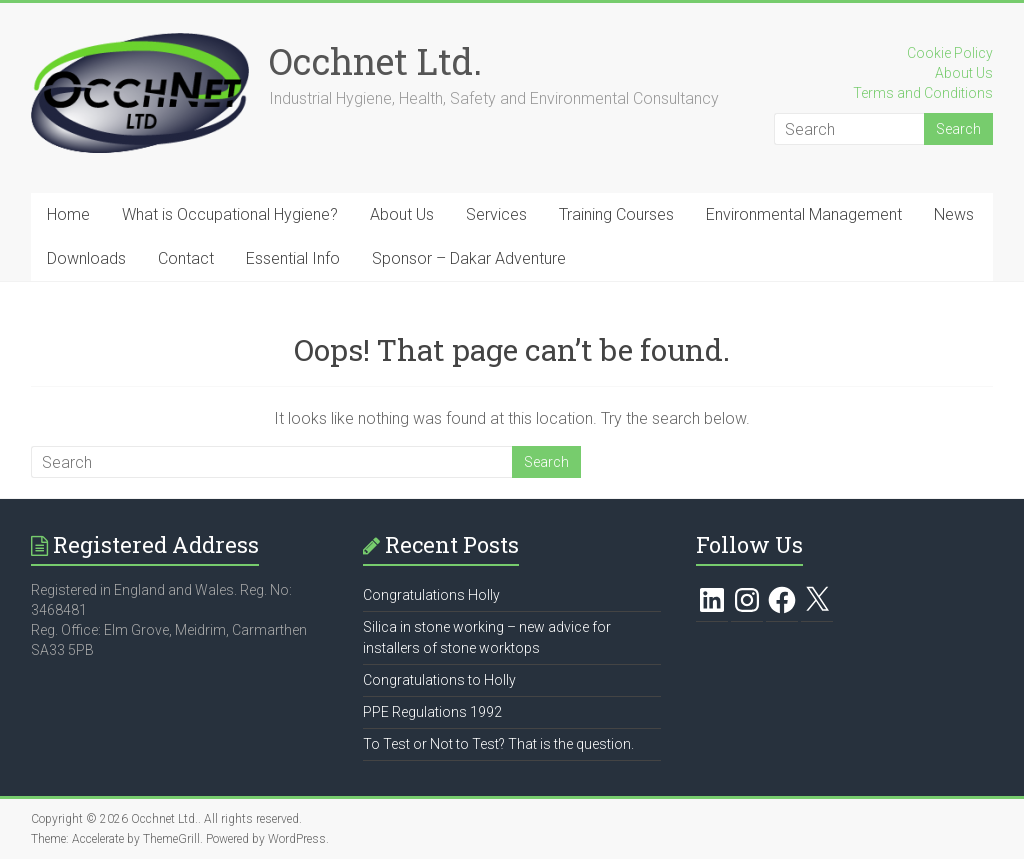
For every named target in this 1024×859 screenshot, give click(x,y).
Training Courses (616, 214)
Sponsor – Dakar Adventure (469, 258)
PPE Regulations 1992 (432, 712)
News (954, 214)
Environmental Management (804, 214)
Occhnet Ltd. (375, 61)
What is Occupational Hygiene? (230, 214)
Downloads (86, 258)
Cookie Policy (950, 53)
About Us (964, 73)
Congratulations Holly (431, 595)
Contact (186, 258)
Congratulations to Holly (439, 680)
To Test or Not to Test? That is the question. (498, 744)
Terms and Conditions (923, 93)
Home (68, 214)
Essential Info (293, 258)
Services (496, 214)
